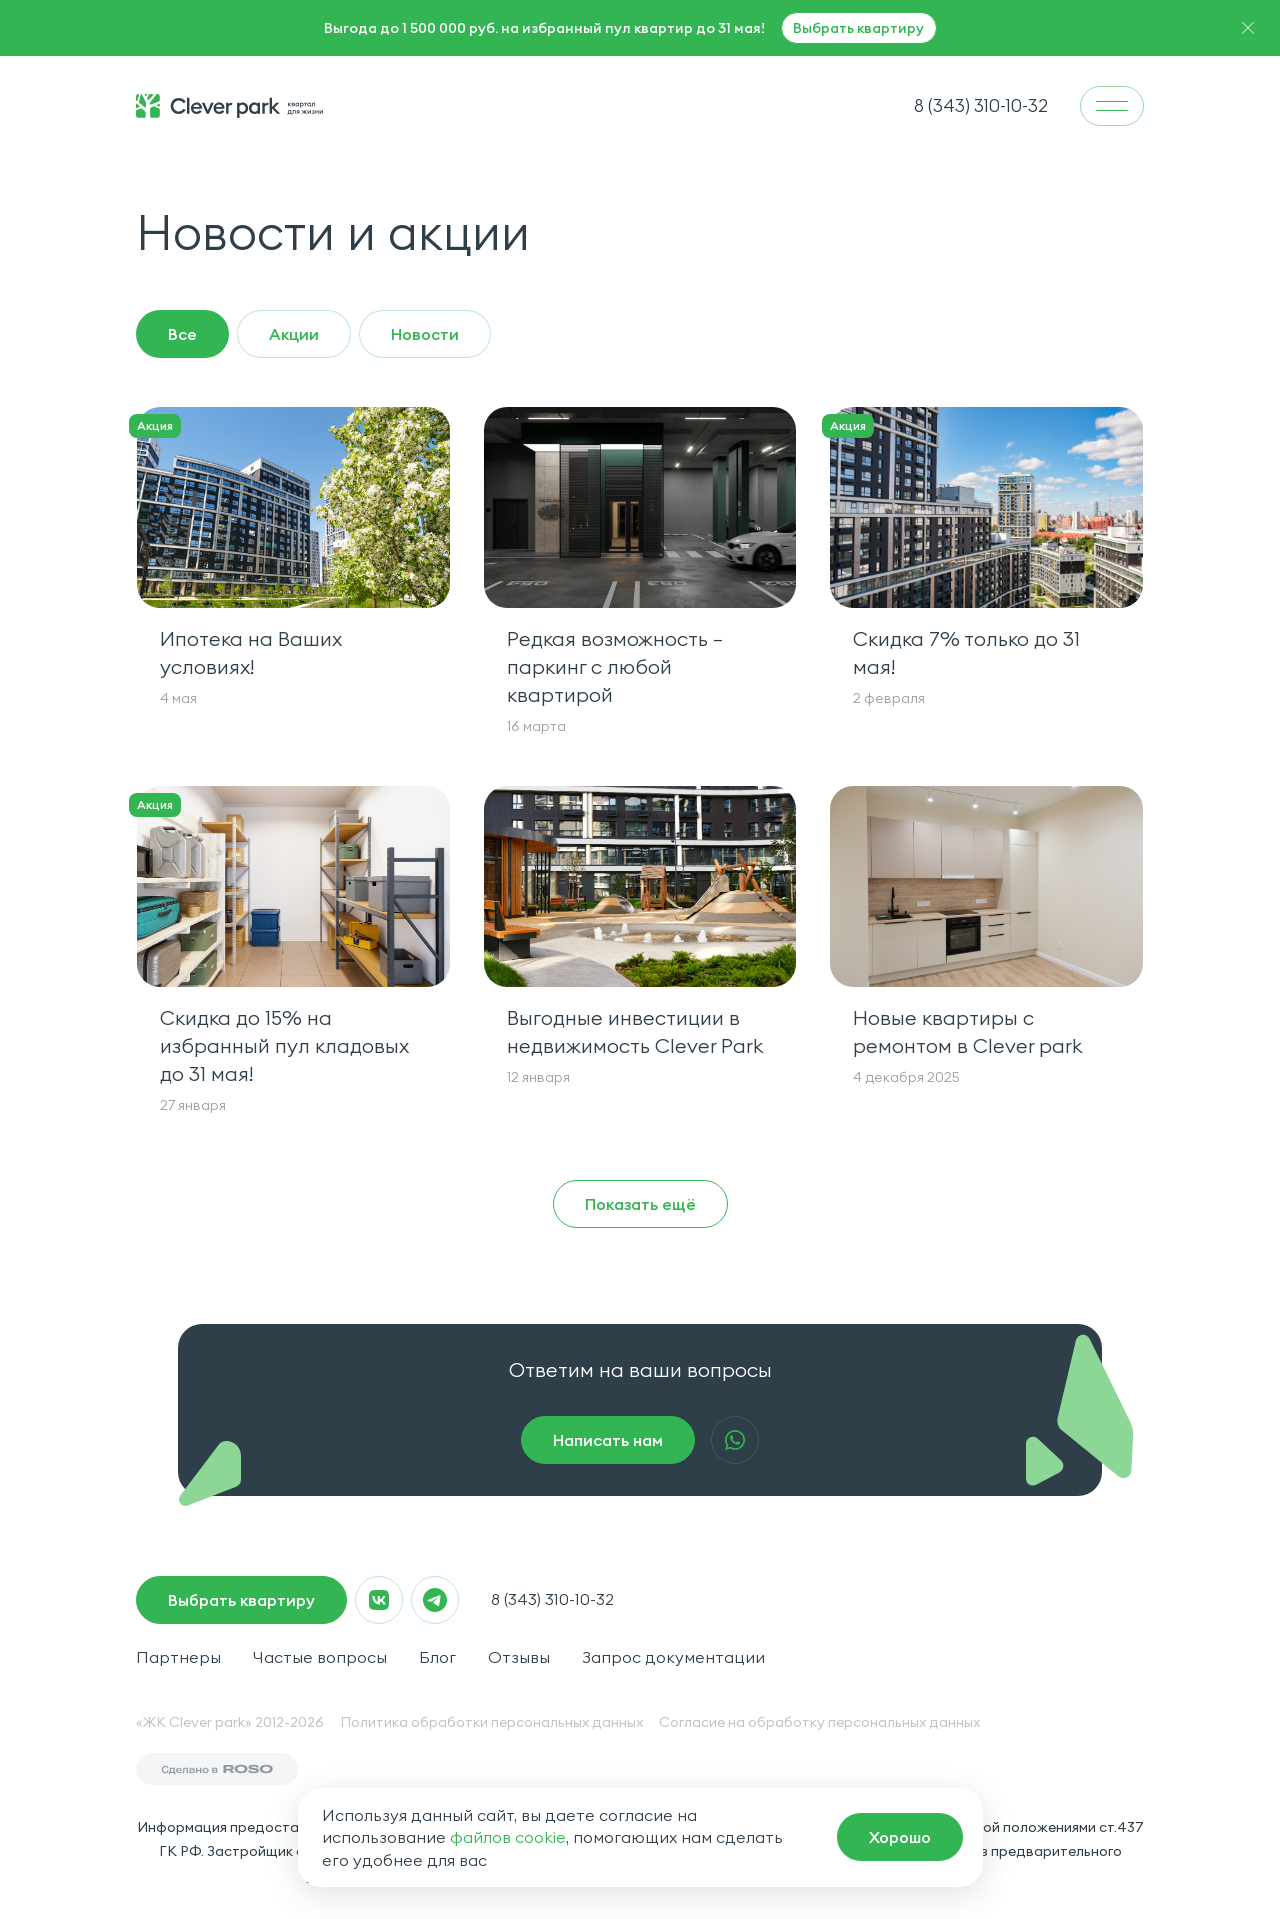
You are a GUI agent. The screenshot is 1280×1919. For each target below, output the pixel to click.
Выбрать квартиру (858, 28)
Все (182, 334)
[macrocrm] (900, 1837)
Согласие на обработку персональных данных (819, 1722)
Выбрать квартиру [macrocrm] (241, 1600)
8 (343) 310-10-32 (552, 1599)
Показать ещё (640, 1204)
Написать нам (608, 1440)
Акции (294, 334)
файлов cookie (508, 1837)
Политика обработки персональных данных (491, 1722)
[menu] (1112, 106)
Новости (425, 334)
